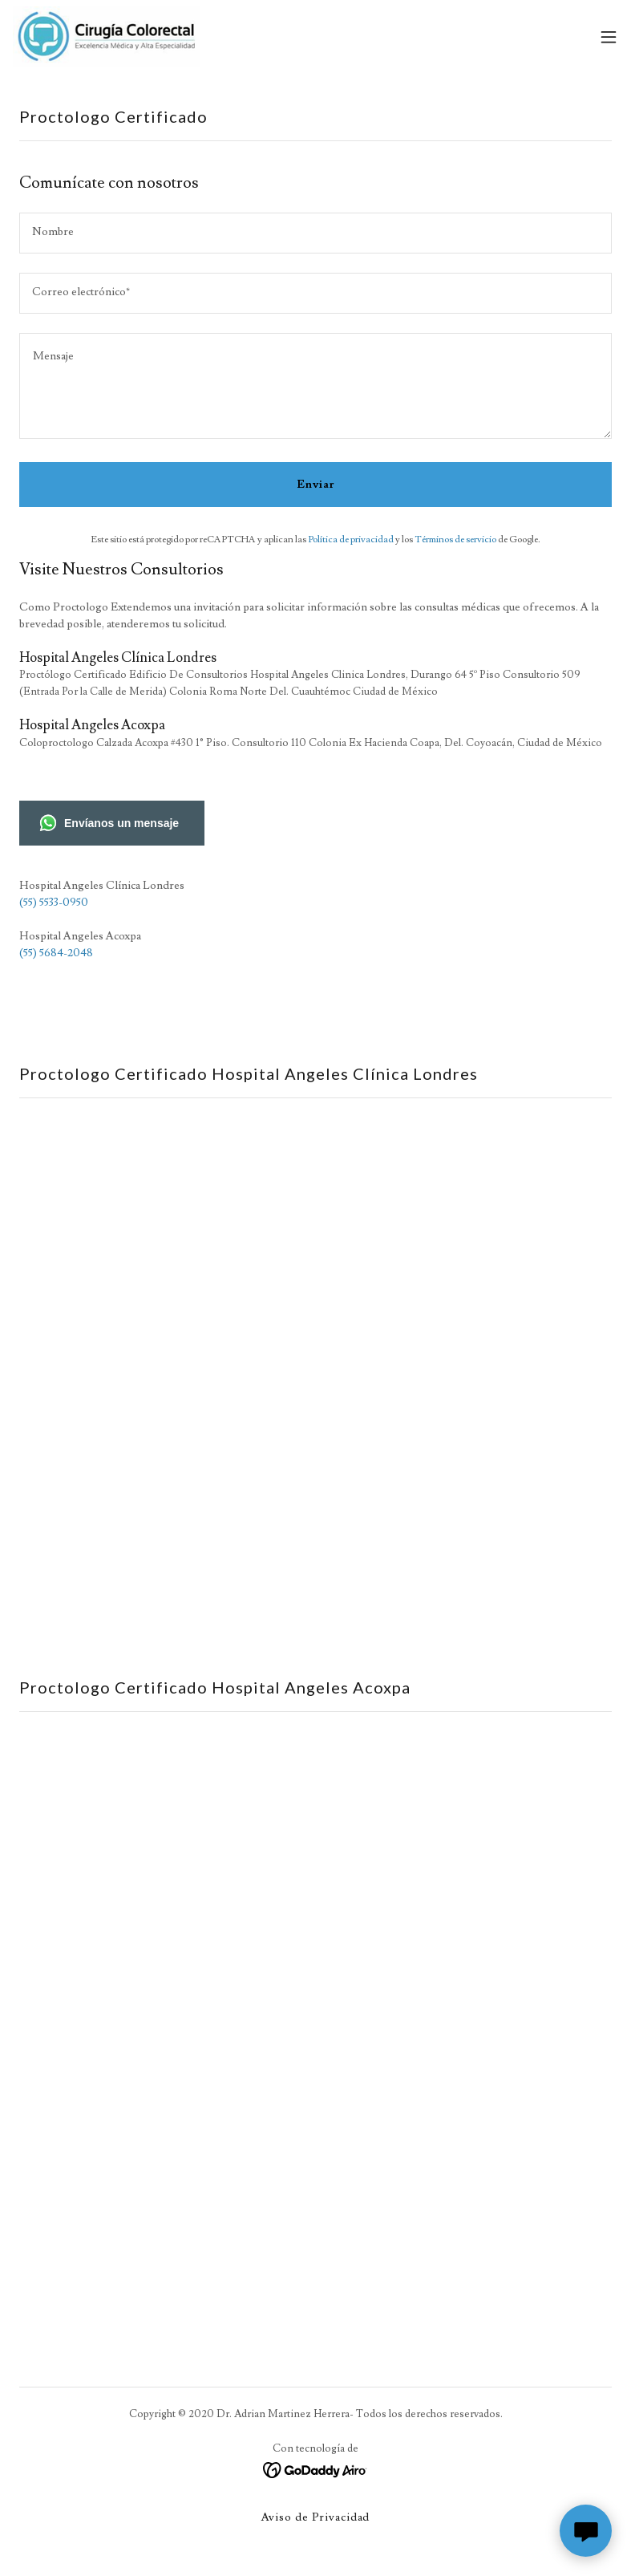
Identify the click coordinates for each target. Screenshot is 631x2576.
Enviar (315, 484)
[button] (609, 37)
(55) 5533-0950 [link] (53, 902)
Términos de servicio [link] (455, 539)
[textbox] (315, 233)
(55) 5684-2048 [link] (56, 953)
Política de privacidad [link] (351, 539)
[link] (106, 36)
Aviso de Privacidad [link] (315, 2517)
